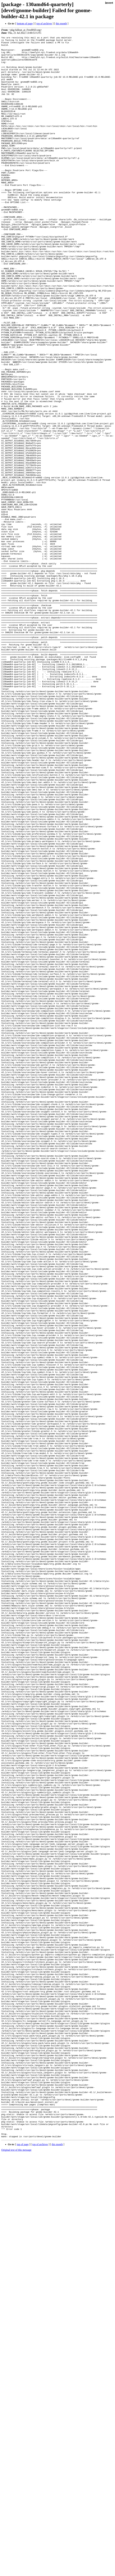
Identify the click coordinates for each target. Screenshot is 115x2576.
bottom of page (25, 23)
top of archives (44, 23)
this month (61, 23)
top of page (23, 2564)
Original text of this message (16, 2570)
